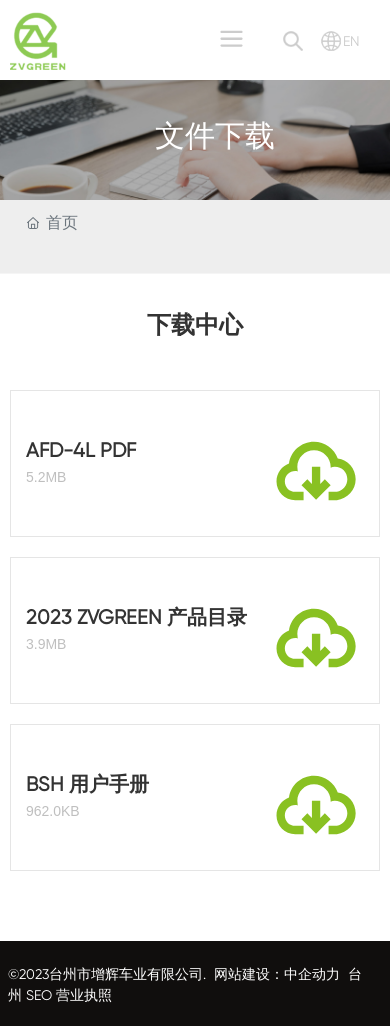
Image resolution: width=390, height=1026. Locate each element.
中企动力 (312, 974)
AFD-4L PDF (81, 450)
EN (351, 41)
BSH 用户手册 (87, 784)
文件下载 (215, 138)
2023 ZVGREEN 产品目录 (136, 617)
